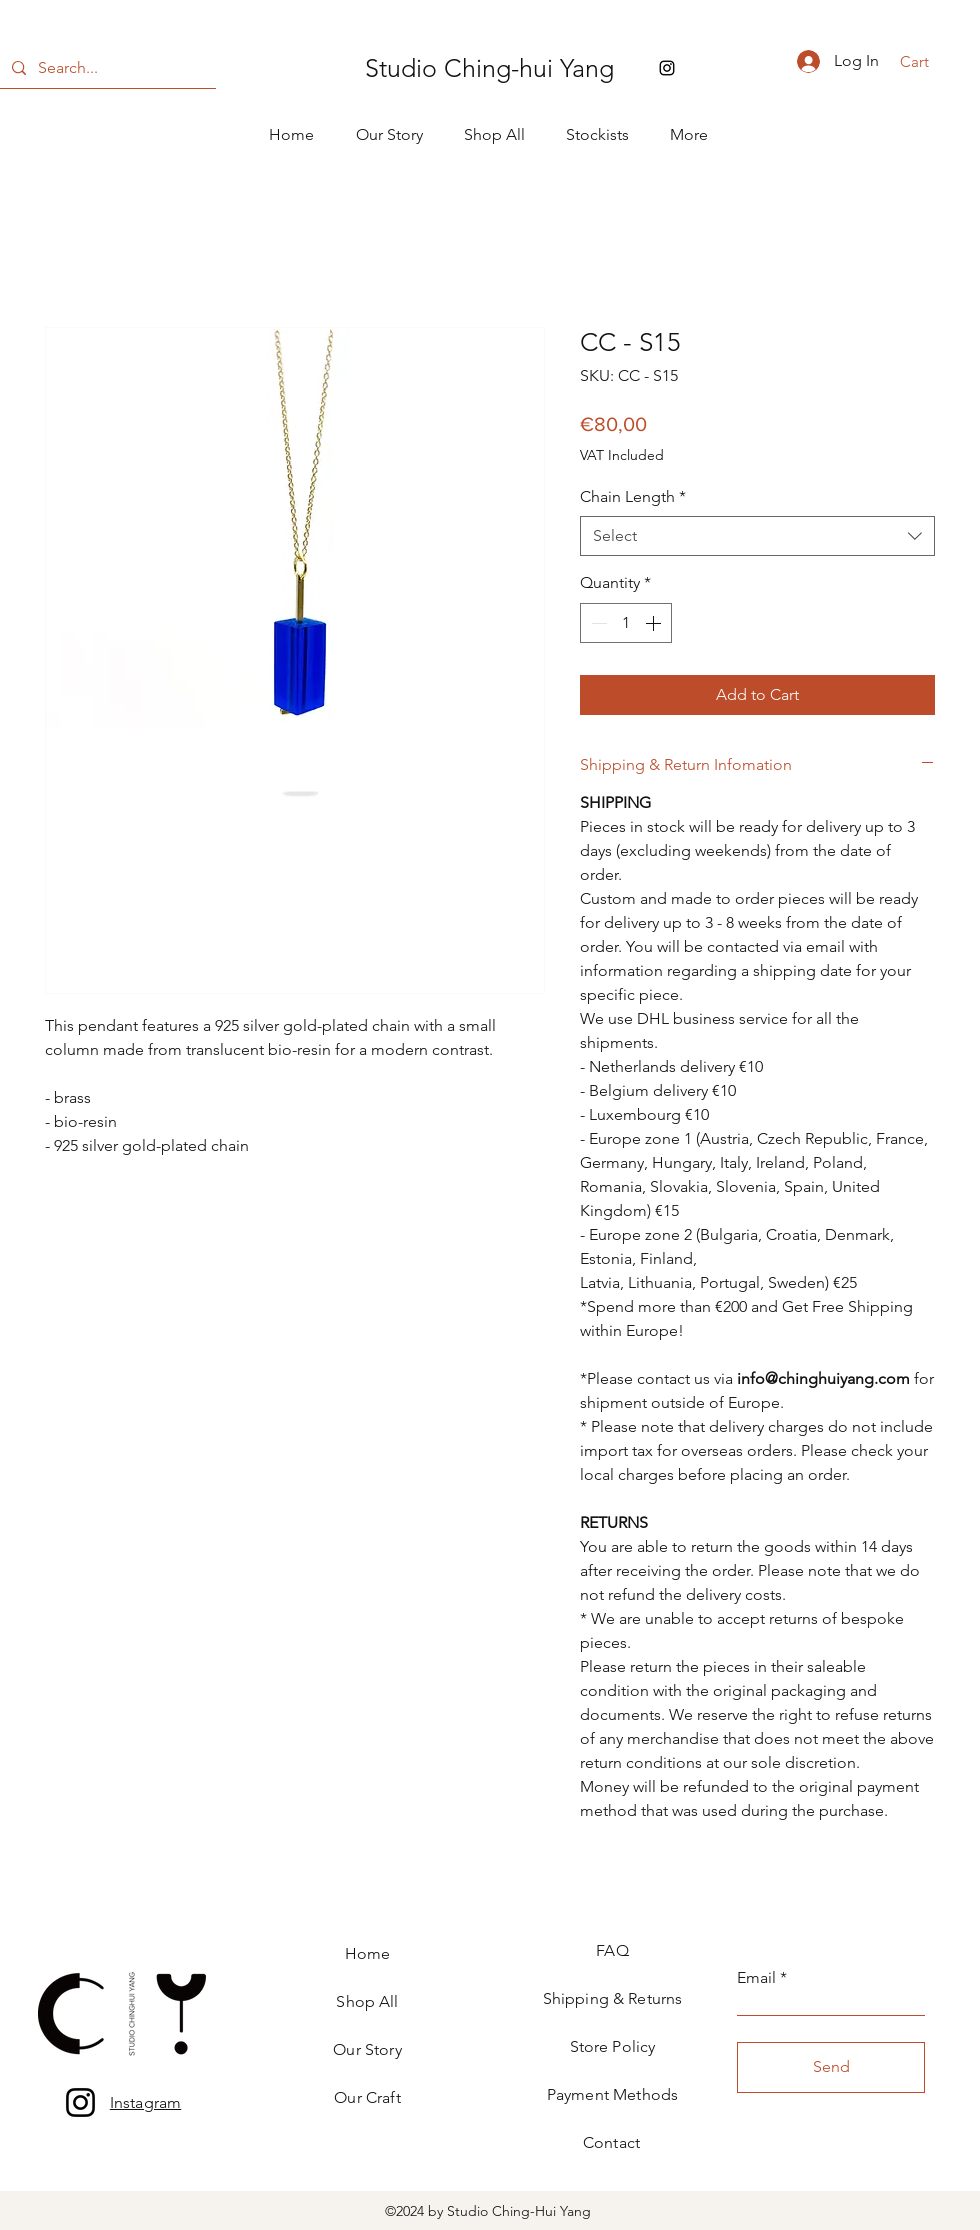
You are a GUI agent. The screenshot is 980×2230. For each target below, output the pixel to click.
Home (368, 1953)
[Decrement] (597, 623)
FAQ (612, 1950)
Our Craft (367, 2097)
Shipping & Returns (613, 1998)
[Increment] (655, 623)
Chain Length (633, 496)
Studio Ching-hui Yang (489, 68)
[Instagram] (80, 2102)
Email (756, 1978)
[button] (927, 62)
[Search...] (106, 68)
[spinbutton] (626, 623)
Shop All (367, 2001)
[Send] (831, 2067)
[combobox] (757, 536)
